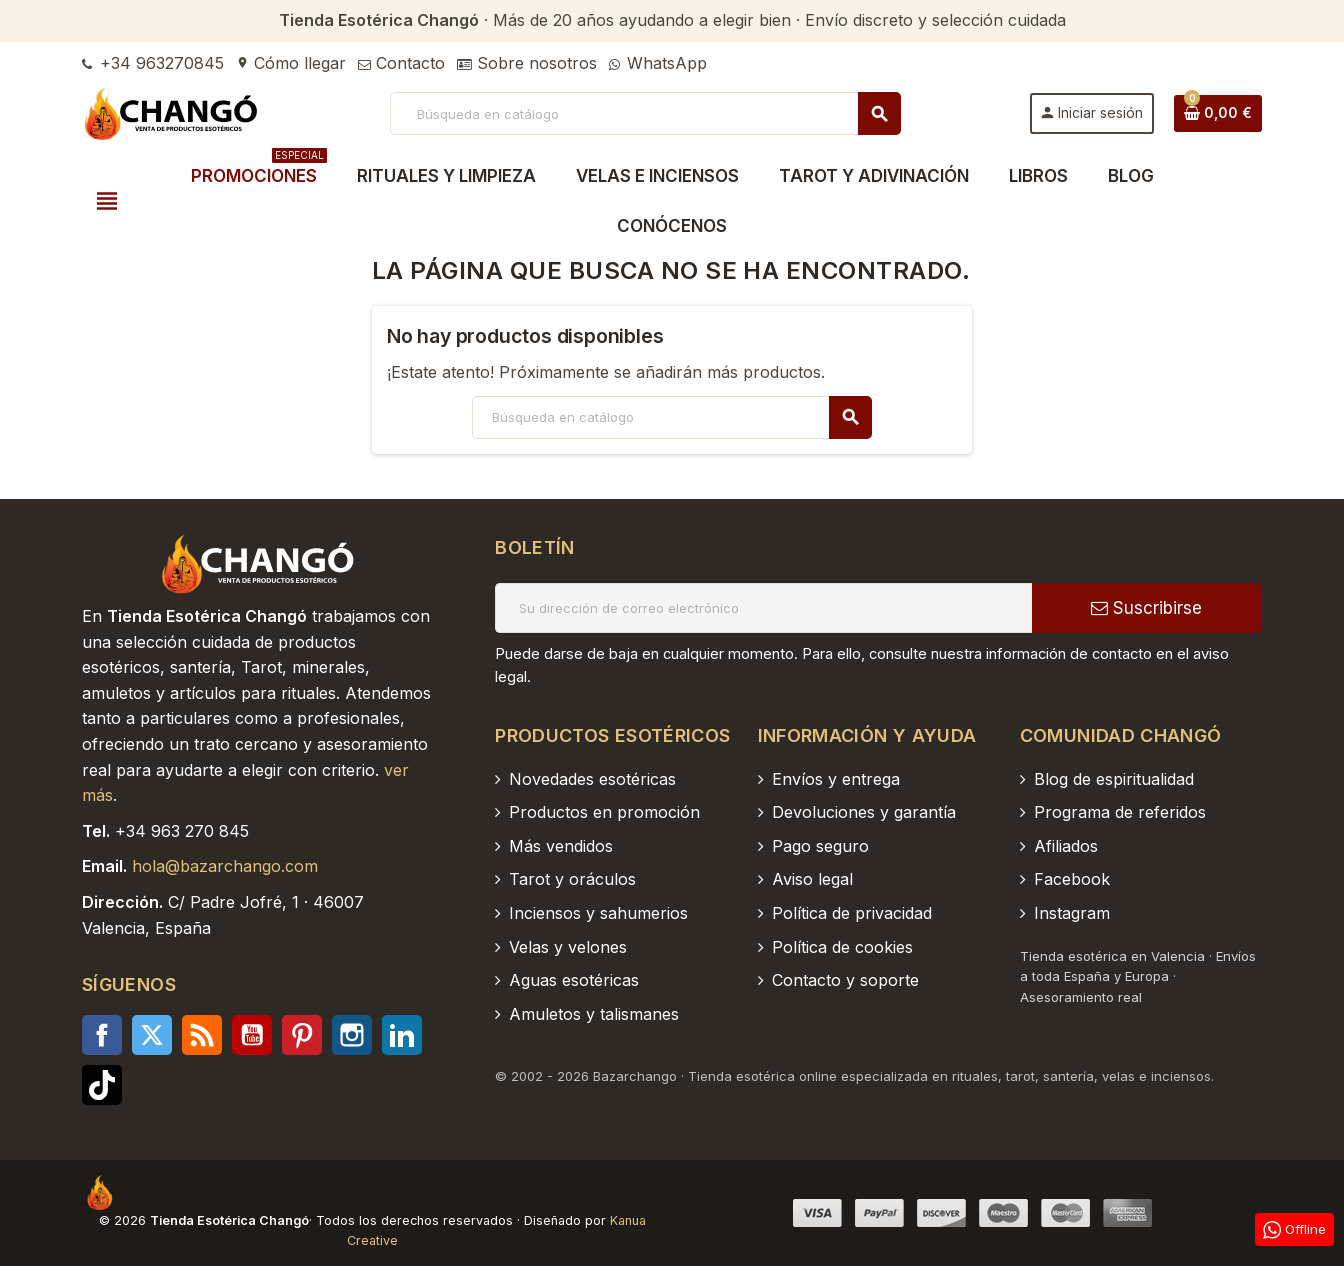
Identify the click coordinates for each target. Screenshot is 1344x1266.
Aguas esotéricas (574, 980)
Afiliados (1066, 846)
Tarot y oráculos (572, 879)
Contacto (401, 63)
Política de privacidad (852, 913)
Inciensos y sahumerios (598, 913)
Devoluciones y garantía (864, 812)
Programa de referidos (1120, 812)
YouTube (252, 1035)
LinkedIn (402, 1035)
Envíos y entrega (836, 779)
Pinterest (302, 1035)
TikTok (102, 1085)
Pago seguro (820, 846)
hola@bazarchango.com (225, 866)
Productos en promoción (604, 812)
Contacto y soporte (845, 980)
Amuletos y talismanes (594, 1014)
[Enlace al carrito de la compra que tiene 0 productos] (1218, 113)
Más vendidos (561, 846)
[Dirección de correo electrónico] (763, 608)
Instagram (352, 1035)
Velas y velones (568, 947)
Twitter (152, 1035)
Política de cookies (842, 947)
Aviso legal (812, 879)
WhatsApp (658, 63)
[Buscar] (645, 113)
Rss (202, 1035)
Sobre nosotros (527, 63)
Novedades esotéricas (592, 779)
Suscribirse (1146, 608)
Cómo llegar (291, 63)
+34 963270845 (153, 63)
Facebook (102, 1035)
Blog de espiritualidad (1114, 779)
